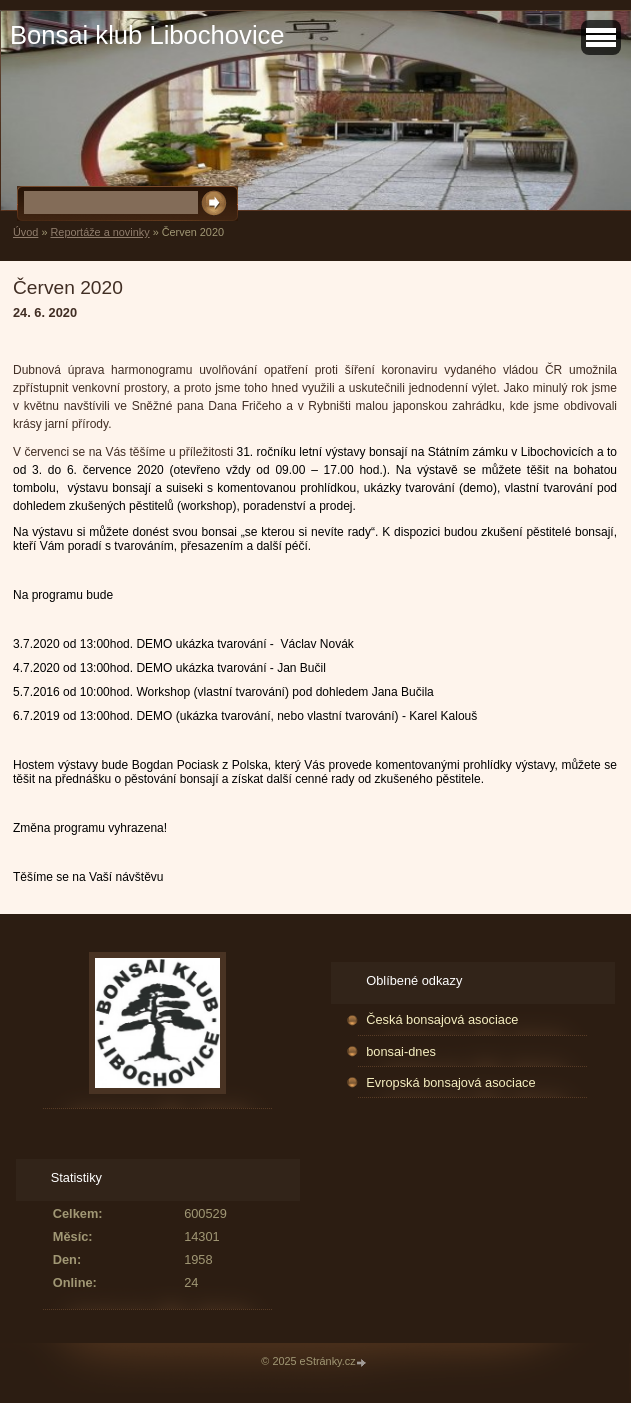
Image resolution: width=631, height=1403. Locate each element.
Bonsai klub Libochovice (147, 35)
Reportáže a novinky (99, 232)
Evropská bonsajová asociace (450, 1082)
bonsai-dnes (401, 1051)
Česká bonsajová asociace (442, 1019)
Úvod (25, 232)
